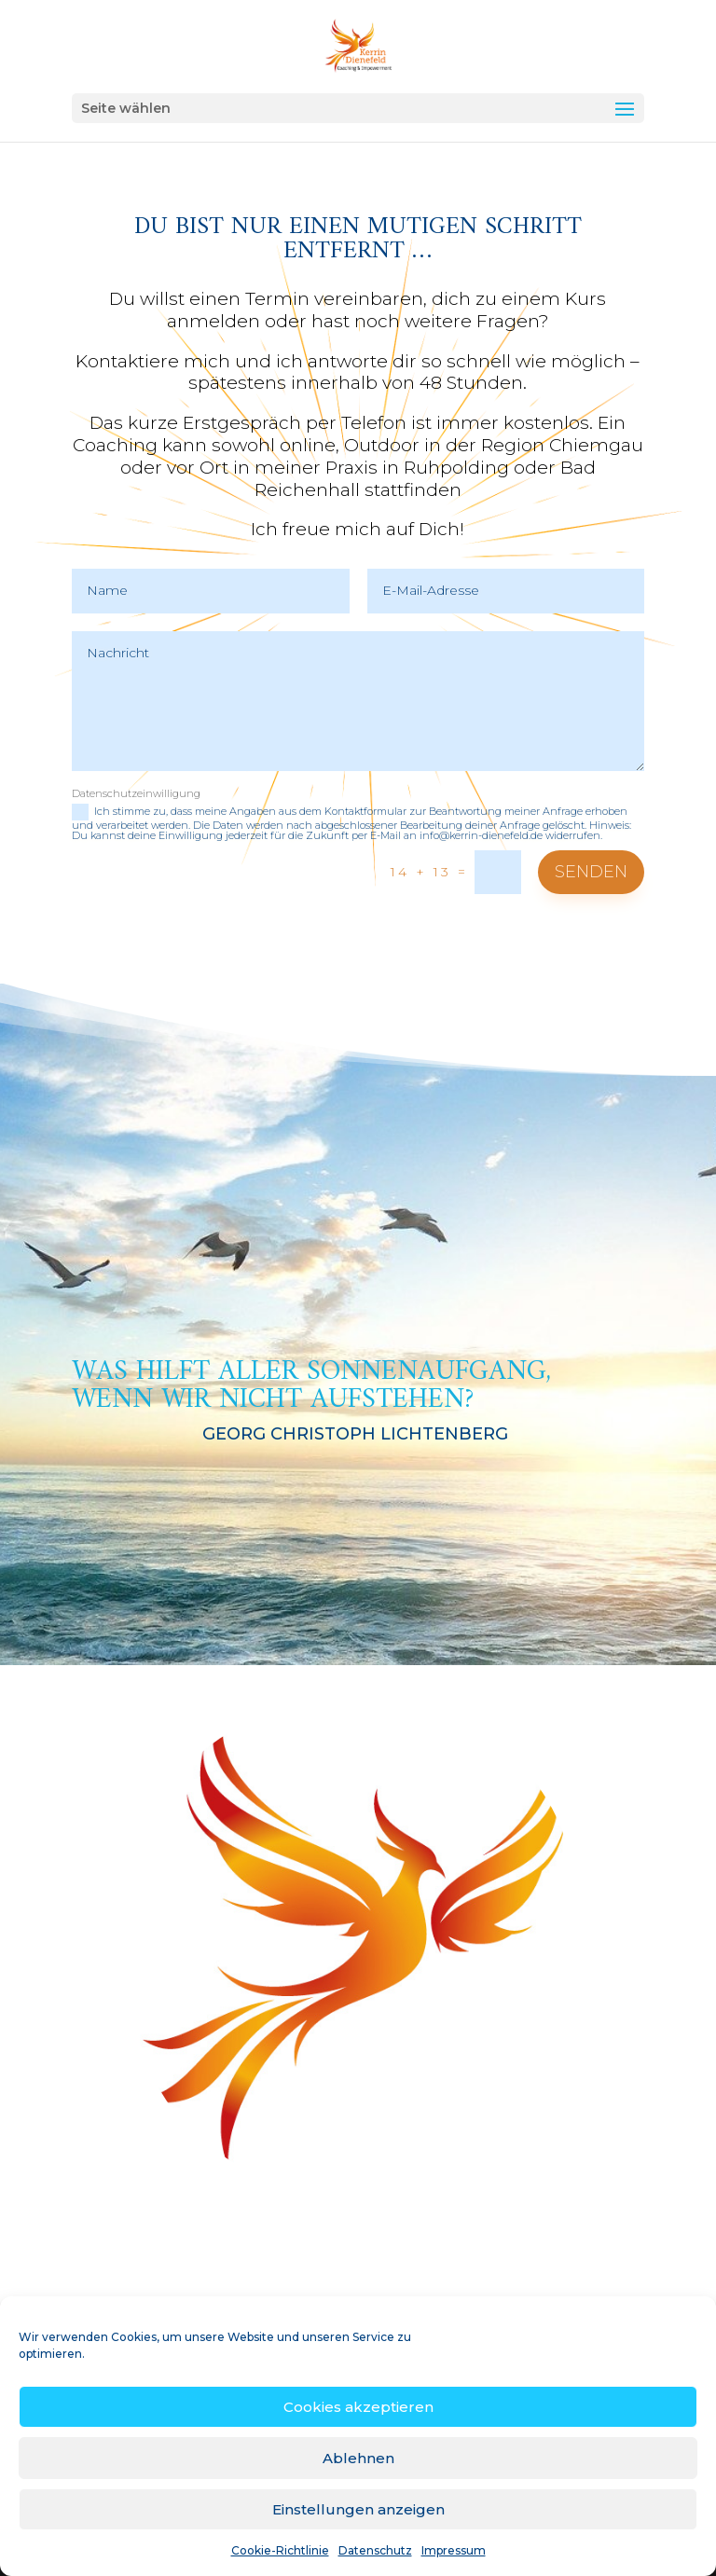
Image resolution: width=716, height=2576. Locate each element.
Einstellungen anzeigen (358, 2509)
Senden (591, 871)
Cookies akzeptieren (358, 2407)
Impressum (453, 2550)
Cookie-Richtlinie (280, 2550)
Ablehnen (358, 2458)
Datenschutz (375, 2550)
